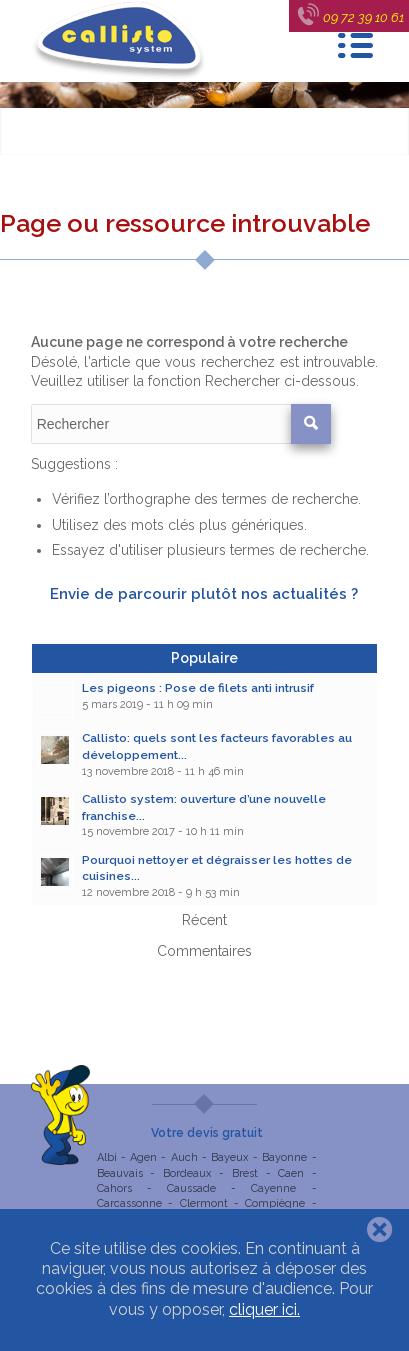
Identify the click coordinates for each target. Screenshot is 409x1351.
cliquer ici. (264, 1309)
